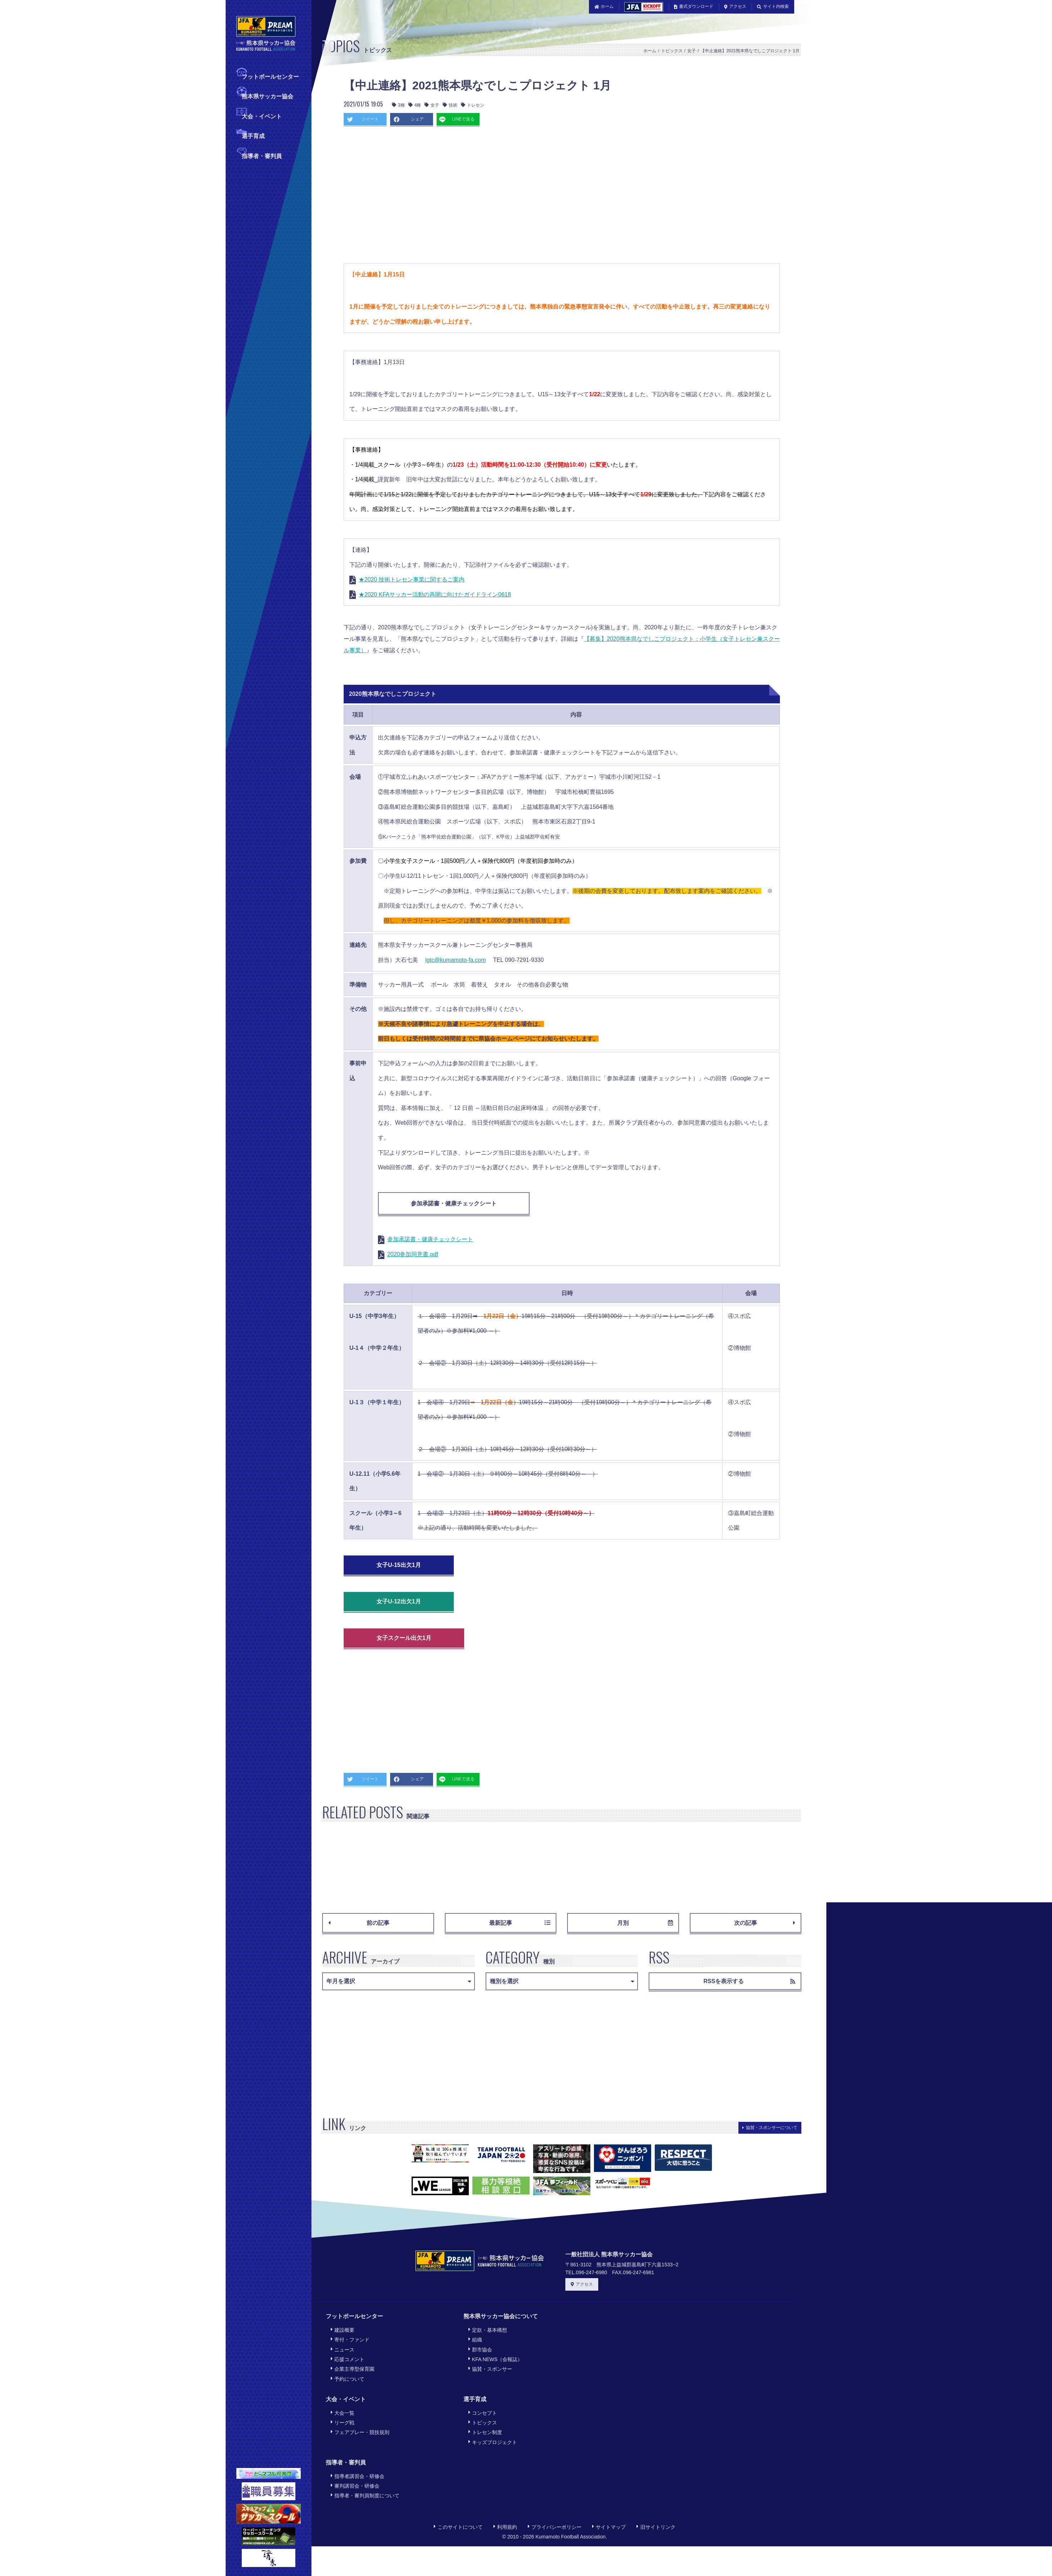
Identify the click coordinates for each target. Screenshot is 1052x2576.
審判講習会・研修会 (355, 2486)
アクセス (735, 6)
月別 (645, 1923)
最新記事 (519, 1923)
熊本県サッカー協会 (267, 95)
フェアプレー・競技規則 (360, 2432)
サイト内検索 (773, 6)
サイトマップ (609, 2527)
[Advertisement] (526, 197)
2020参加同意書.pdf (412, 1254)
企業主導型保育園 (352, 2369)
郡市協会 (480, 2349)
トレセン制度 (485, 2432)
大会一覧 (342, 2413)
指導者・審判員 (262, 155)
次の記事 (764, 1923)
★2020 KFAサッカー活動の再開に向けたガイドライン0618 (435, 594)
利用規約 (505, 2527)
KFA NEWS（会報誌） (495, 2359)
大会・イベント (262, 115)
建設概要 (342, 2330)
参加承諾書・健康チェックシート (454, 1203)
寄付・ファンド (350, 2339)
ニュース (342, 2349)
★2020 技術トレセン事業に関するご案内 (411, 579)
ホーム (604, 6)
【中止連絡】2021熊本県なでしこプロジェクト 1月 (750, 50)
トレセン (472, 105)
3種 (398, 105)
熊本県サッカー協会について (500, 2316)
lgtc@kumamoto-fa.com (455, 960)
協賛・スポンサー (490, 2369)
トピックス (672, 50)
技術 (450, 105)
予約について (347, 2379)
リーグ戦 (342, 2422)
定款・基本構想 (487, 2330)
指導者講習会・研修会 (357, 2476)
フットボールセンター (270, 76)
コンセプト (482, 2413)
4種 (414, 105)
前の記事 (358, 1923)
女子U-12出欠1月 (399, 1601)
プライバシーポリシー (554, 2527)
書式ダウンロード (693, 6)
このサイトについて (458, 2527)
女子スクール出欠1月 (404, 1638)
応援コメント (347, 2359)
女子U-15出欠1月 (399, 1565)
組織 (475, 2339)
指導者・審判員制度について (365, 2495)
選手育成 (253, 135)
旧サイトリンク (655, 2527)
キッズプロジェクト (492, 2442)
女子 (691, 50)
